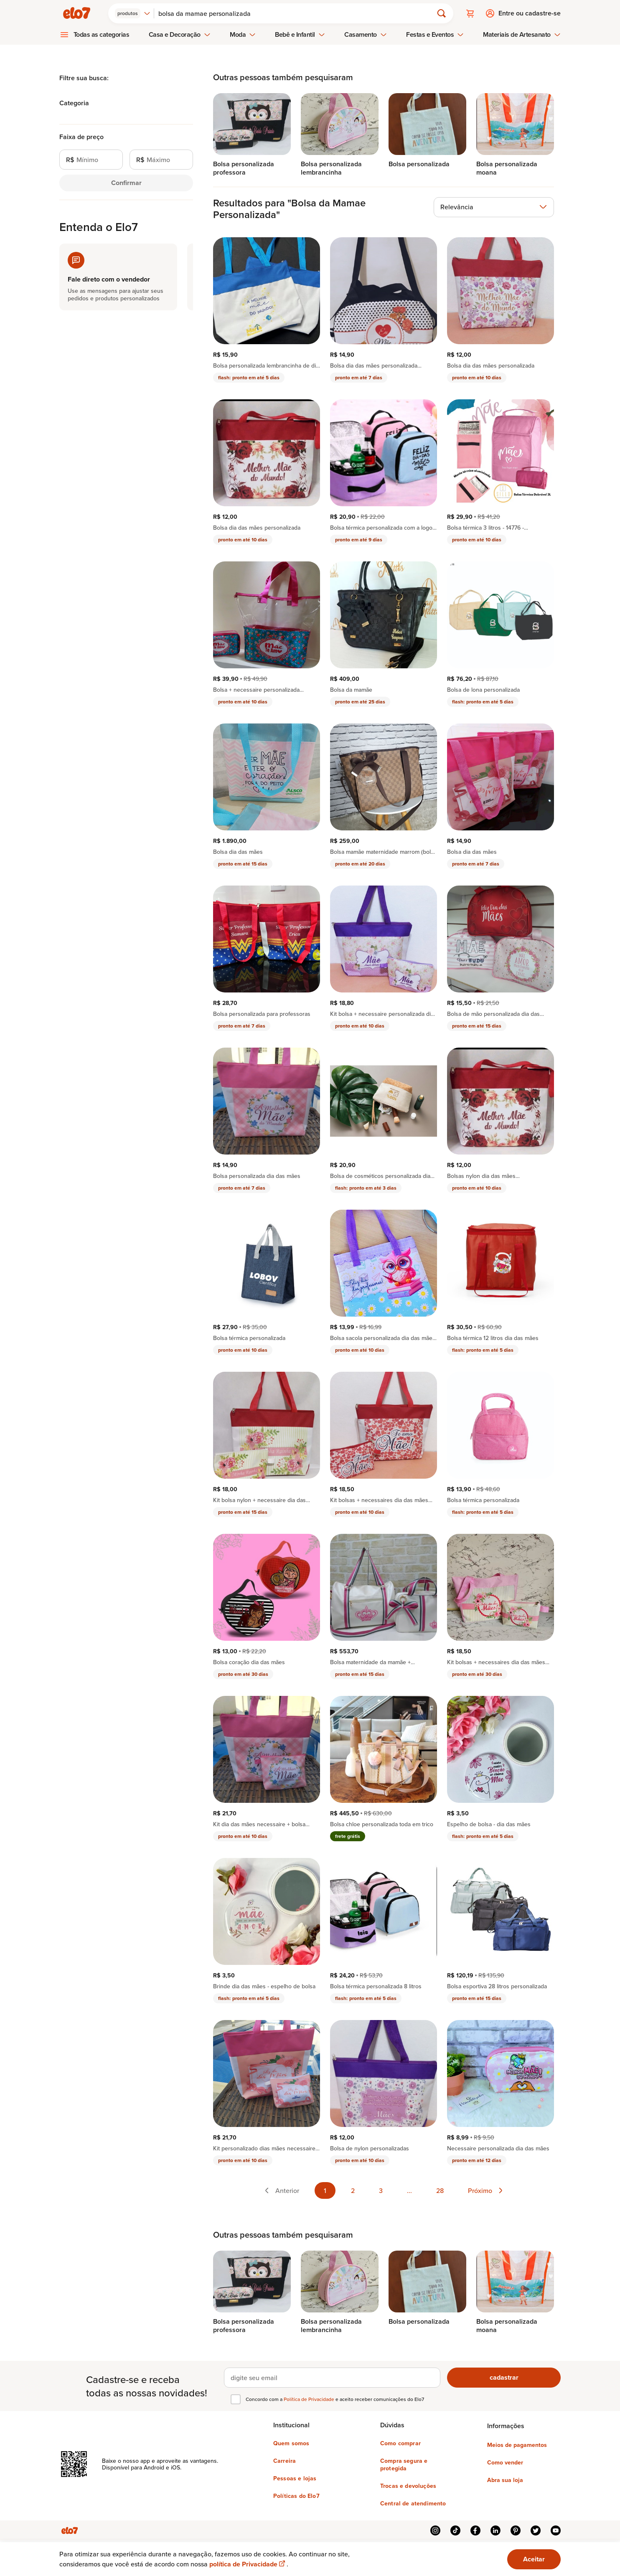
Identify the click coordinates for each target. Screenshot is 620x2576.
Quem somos (291, 2443)
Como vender (505, 2462)
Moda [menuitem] (243, 34)
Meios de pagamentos (517, 2445)
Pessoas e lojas (294, 2478)
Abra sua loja (505, 2480)
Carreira (284, 2460)
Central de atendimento (413, 2503)
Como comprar (400, 2443)
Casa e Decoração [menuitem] (180, 34)
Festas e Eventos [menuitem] (435, 34)
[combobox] (132, 13)
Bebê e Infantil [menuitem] (300, 34)
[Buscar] (297, 13)
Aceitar (534, 2559)
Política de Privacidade (309, 2399)
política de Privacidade (248, 2564)
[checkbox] (236, 2399)
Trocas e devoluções (408, 2486)
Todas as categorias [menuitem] (102, 34)
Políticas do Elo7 (296, 2496)
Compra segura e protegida (403, 2464)
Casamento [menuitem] (365, 34)
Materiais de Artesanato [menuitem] (521, 34)
